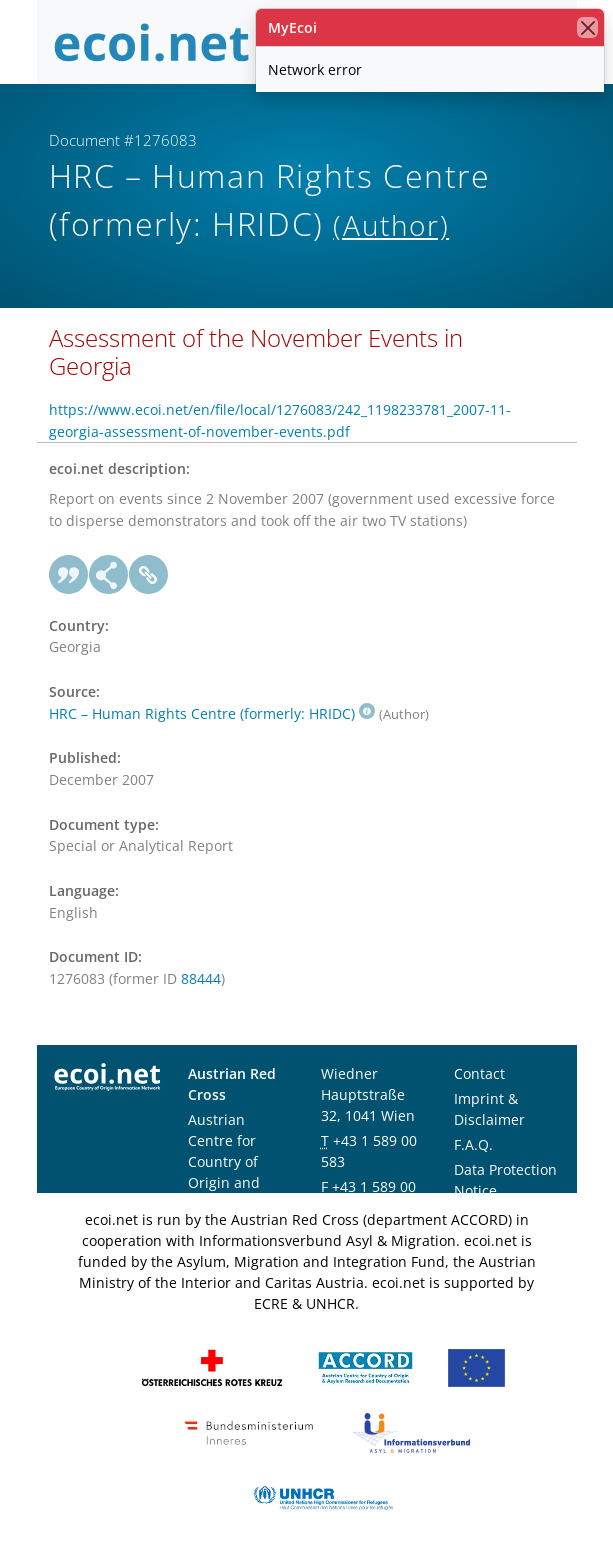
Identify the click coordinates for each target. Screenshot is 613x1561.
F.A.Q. (473, 1144)
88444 (201, 978)
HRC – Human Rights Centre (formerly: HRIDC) (212, 713)
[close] (587, 27)
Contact (479, 1073)
